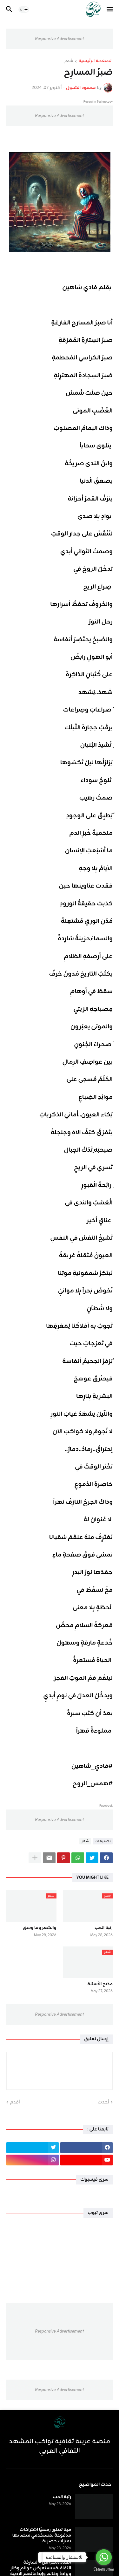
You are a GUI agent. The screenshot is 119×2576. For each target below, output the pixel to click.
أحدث (103, 2102)
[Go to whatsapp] (104, 2557)
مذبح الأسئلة (100, 1984)
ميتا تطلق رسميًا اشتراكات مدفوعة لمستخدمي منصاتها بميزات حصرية (41, 2536)
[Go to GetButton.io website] (104, 2569)
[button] (110, 9)
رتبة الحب (104, 1928)
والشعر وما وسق (39, 1928)
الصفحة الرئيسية (95, 61)
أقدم (15, 2102)
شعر (68, 61)
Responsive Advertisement (59, 39)
